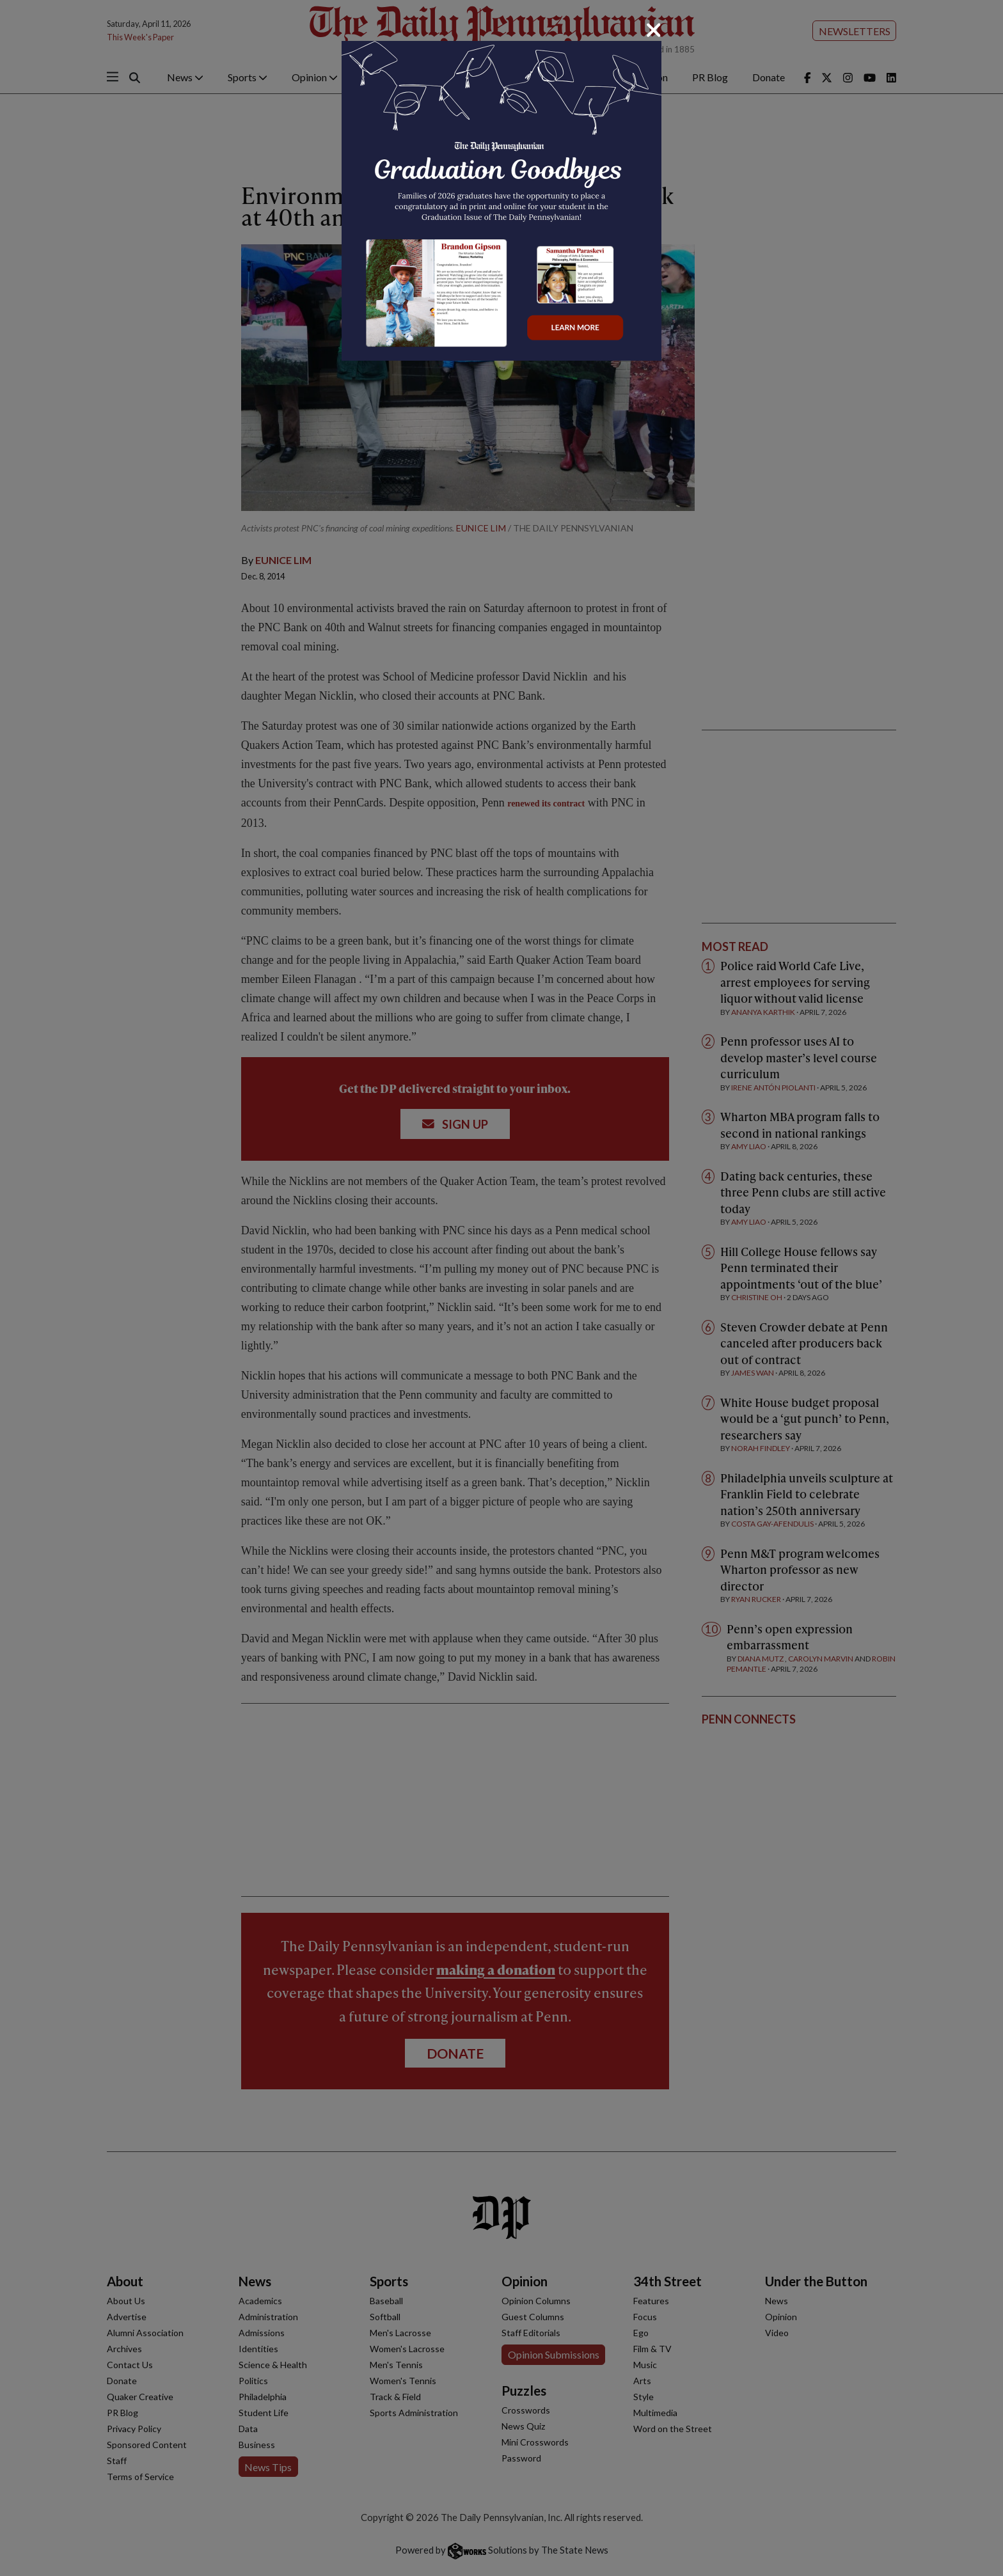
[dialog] (501, 1288)
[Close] (653, 30)
